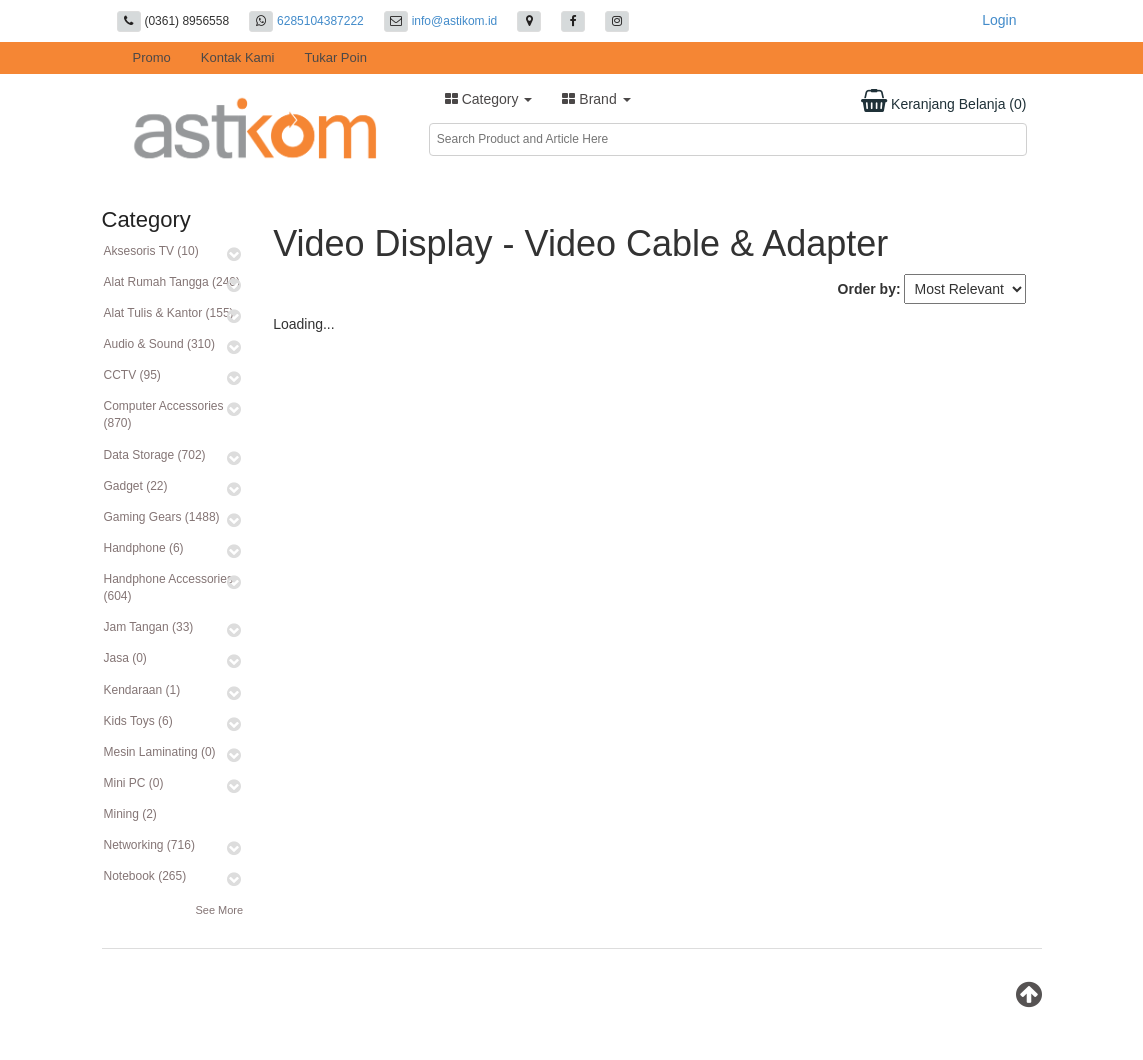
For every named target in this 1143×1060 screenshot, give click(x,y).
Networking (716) (149, 845)
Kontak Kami (238, 57)
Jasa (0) (125, 658)
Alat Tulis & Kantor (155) (169, 313)
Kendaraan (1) (142, 690)
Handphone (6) (144, 548)
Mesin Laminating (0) (160, 752)
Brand (596, 99)
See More (219, 910)
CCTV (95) (132, 375)
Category (489, 99)
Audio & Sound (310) (159, 344)
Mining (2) (130, 814)
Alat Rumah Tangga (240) (172, 282)
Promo (152, 57)
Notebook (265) (145, 876)
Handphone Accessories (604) (168, 587)
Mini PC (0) (134, 783)
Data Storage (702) (155, 455)
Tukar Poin (336, 57)
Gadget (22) (136, 486)
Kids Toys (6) (138, 721)
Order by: (869, 289)
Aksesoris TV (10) (151, 251)
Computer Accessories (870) (164, 414)
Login (999, 20)
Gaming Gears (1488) (162, 517)
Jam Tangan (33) (149, 627)
